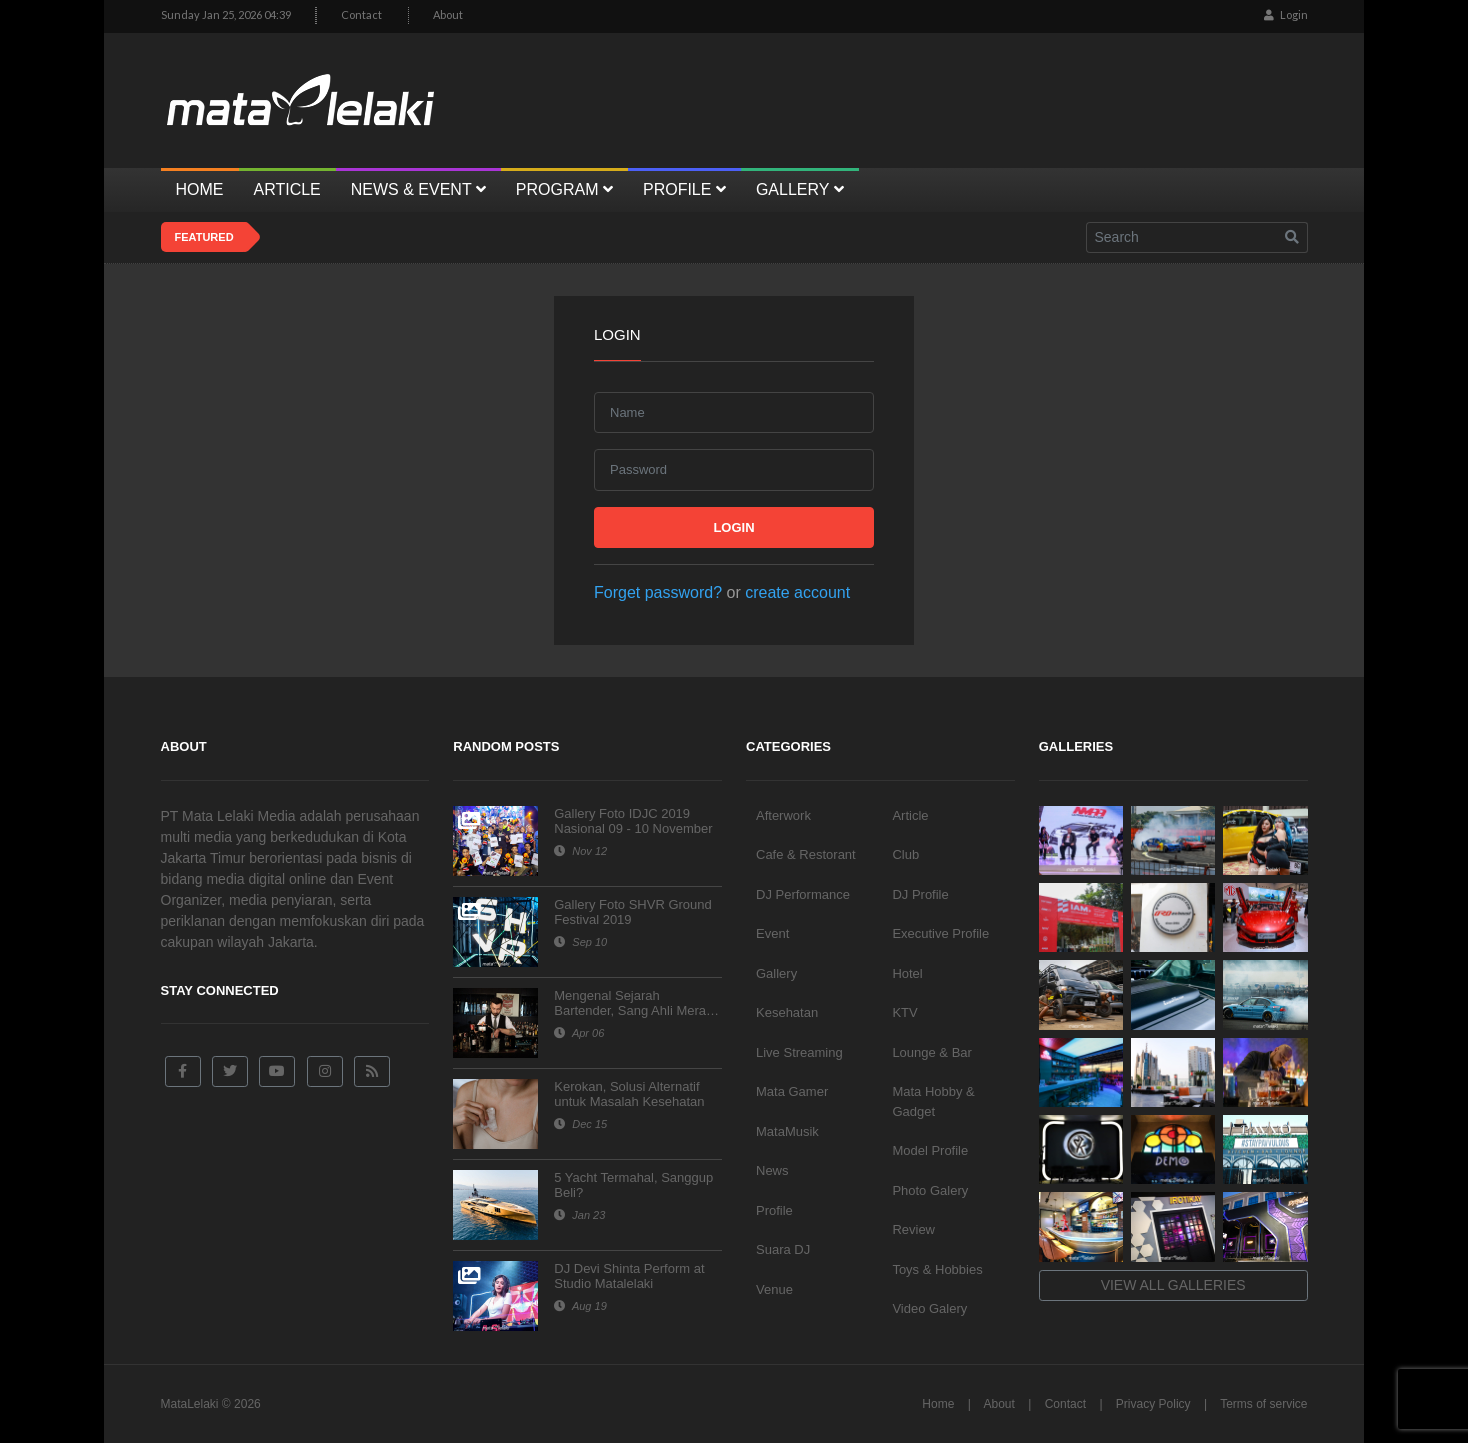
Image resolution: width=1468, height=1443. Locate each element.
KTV (904, 1012)
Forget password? (658, 592)
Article (910, 815)
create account (797, 592)
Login (1286, 14)
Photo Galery (930, 1190)
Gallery (776, 973)
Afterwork (783, 815)
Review (913, 1229)
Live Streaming (799, 1052)
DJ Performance (803, 894)
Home (938, 1404)
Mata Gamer (792, 1091)
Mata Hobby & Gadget (933, 1101)
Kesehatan (787, 1012)
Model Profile (930, 1150)
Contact (361, 14)
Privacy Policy (1153, 1404)
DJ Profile (920, 894)
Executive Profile (940, 933)
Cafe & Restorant (806, 854)
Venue (774, 1289)
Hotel (907, 973)
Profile (774, 1210)
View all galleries (1173, 1285)
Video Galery (929, 1308)
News (772, 1170)
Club (905, 854)
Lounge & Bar (932, 1052)
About (448, 14)
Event (772, 933)
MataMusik (787, 1131)
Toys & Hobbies (937, 1269)
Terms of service (1263, 1404)
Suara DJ (783, 1249)
